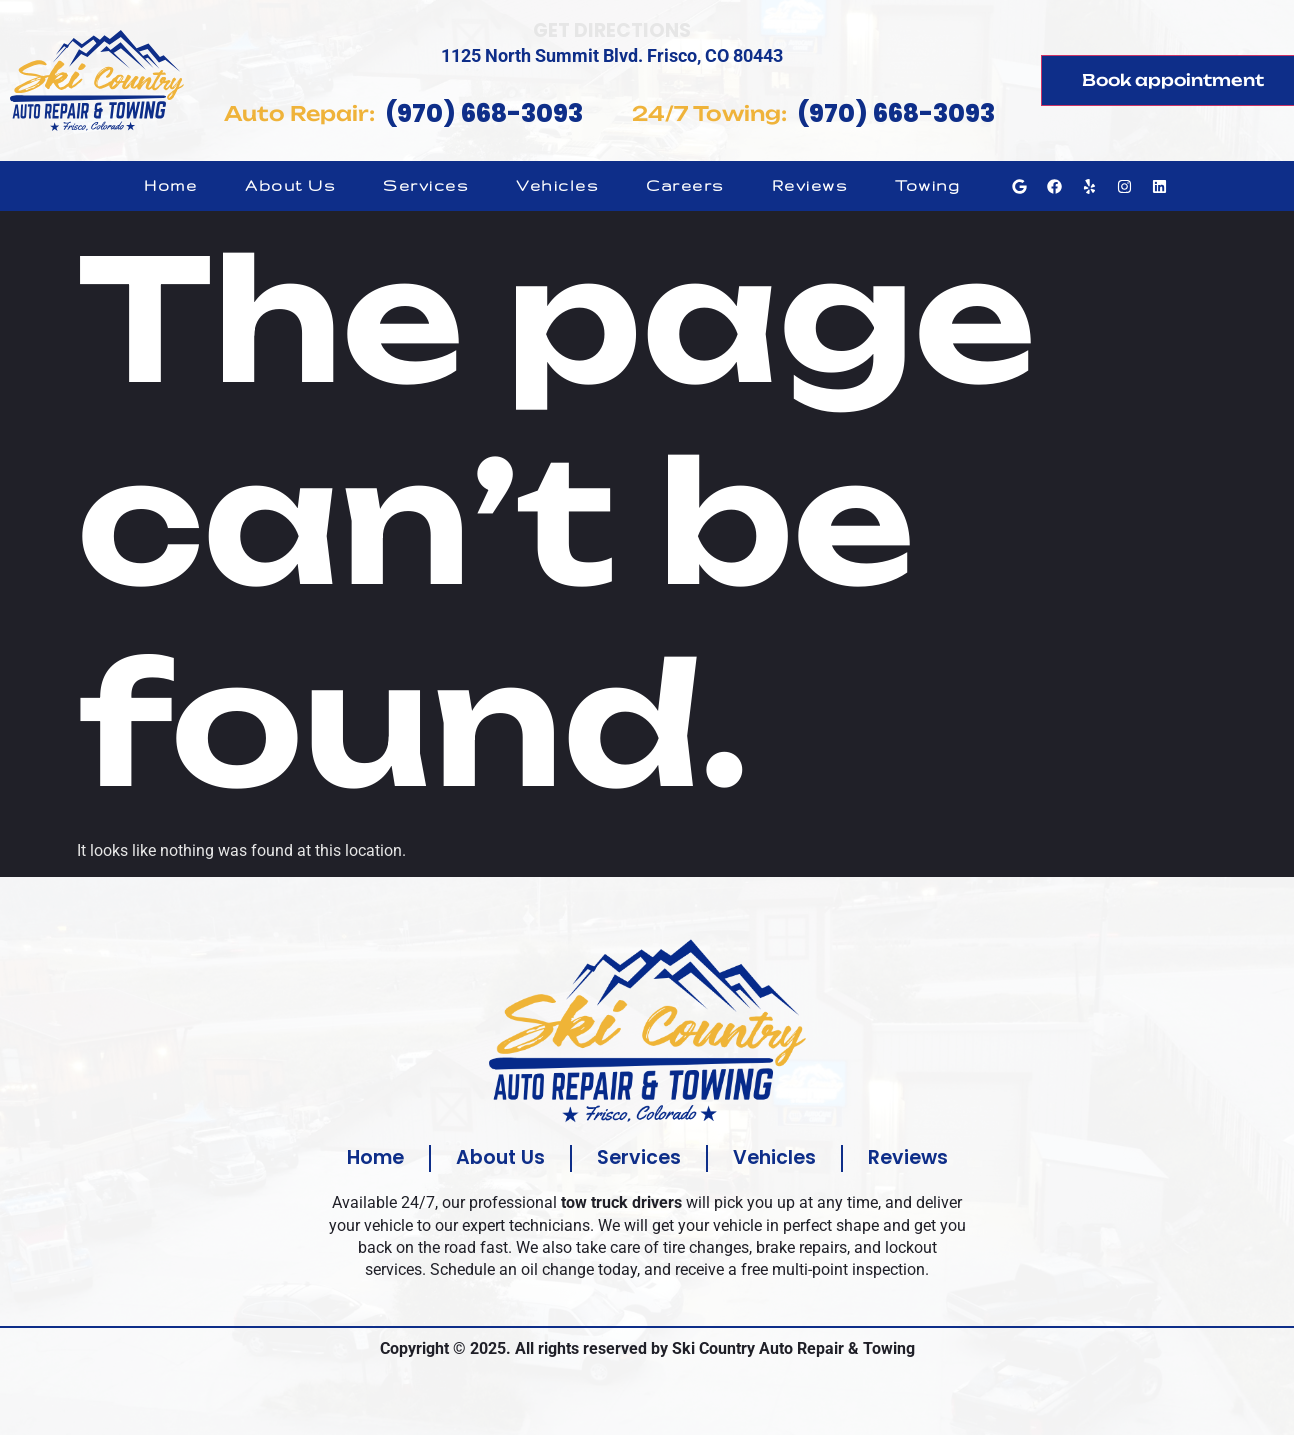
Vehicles (557, 185)
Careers (685, 185)
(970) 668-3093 (484, 113)
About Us (290, 185)
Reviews (810, 185)
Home (170, 185)
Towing (927, 185)
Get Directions (612, 30)
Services (425, 185)
